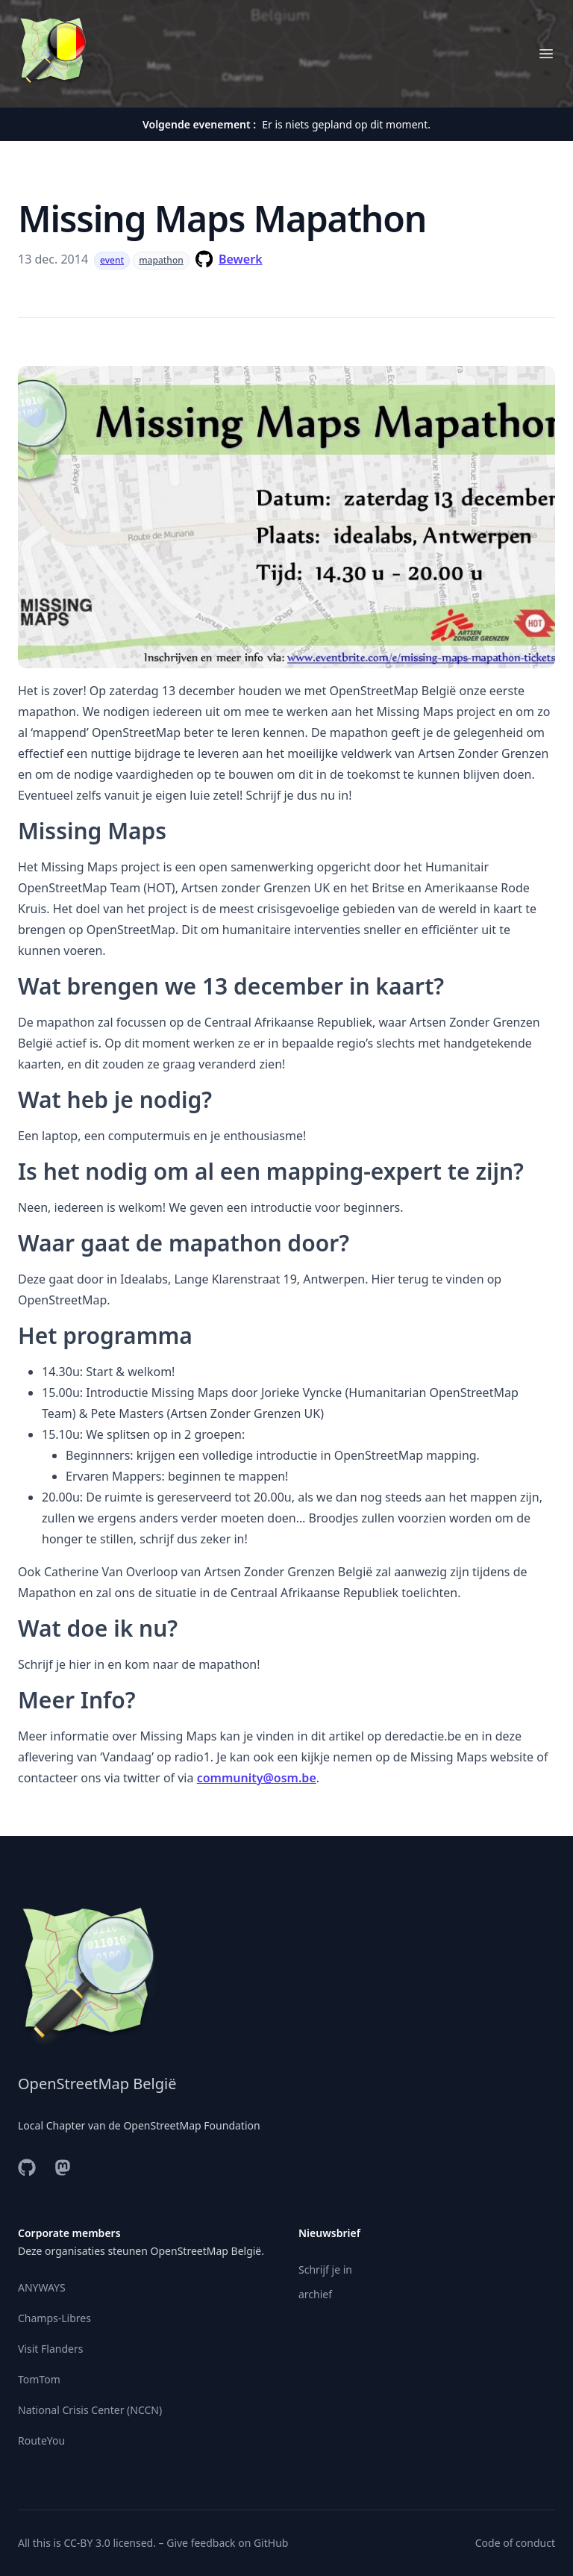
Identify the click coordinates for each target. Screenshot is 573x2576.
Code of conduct (515, 2543)
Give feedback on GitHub (227, 2543)
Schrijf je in (325, 2269)
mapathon (161, 260)
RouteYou (41, 2440)
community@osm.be (256, 1778)
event (112, 260)
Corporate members (69, 2233)
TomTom (39, 2379)
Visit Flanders (50, 2349)
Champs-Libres (54, 2318)
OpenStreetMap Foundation (191, 2125)
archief (315, 2294)
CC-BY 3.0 (86, 2543)
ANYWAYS (42, 2287)
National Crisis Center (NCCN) (90, 2410)
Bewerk (241, 259)
